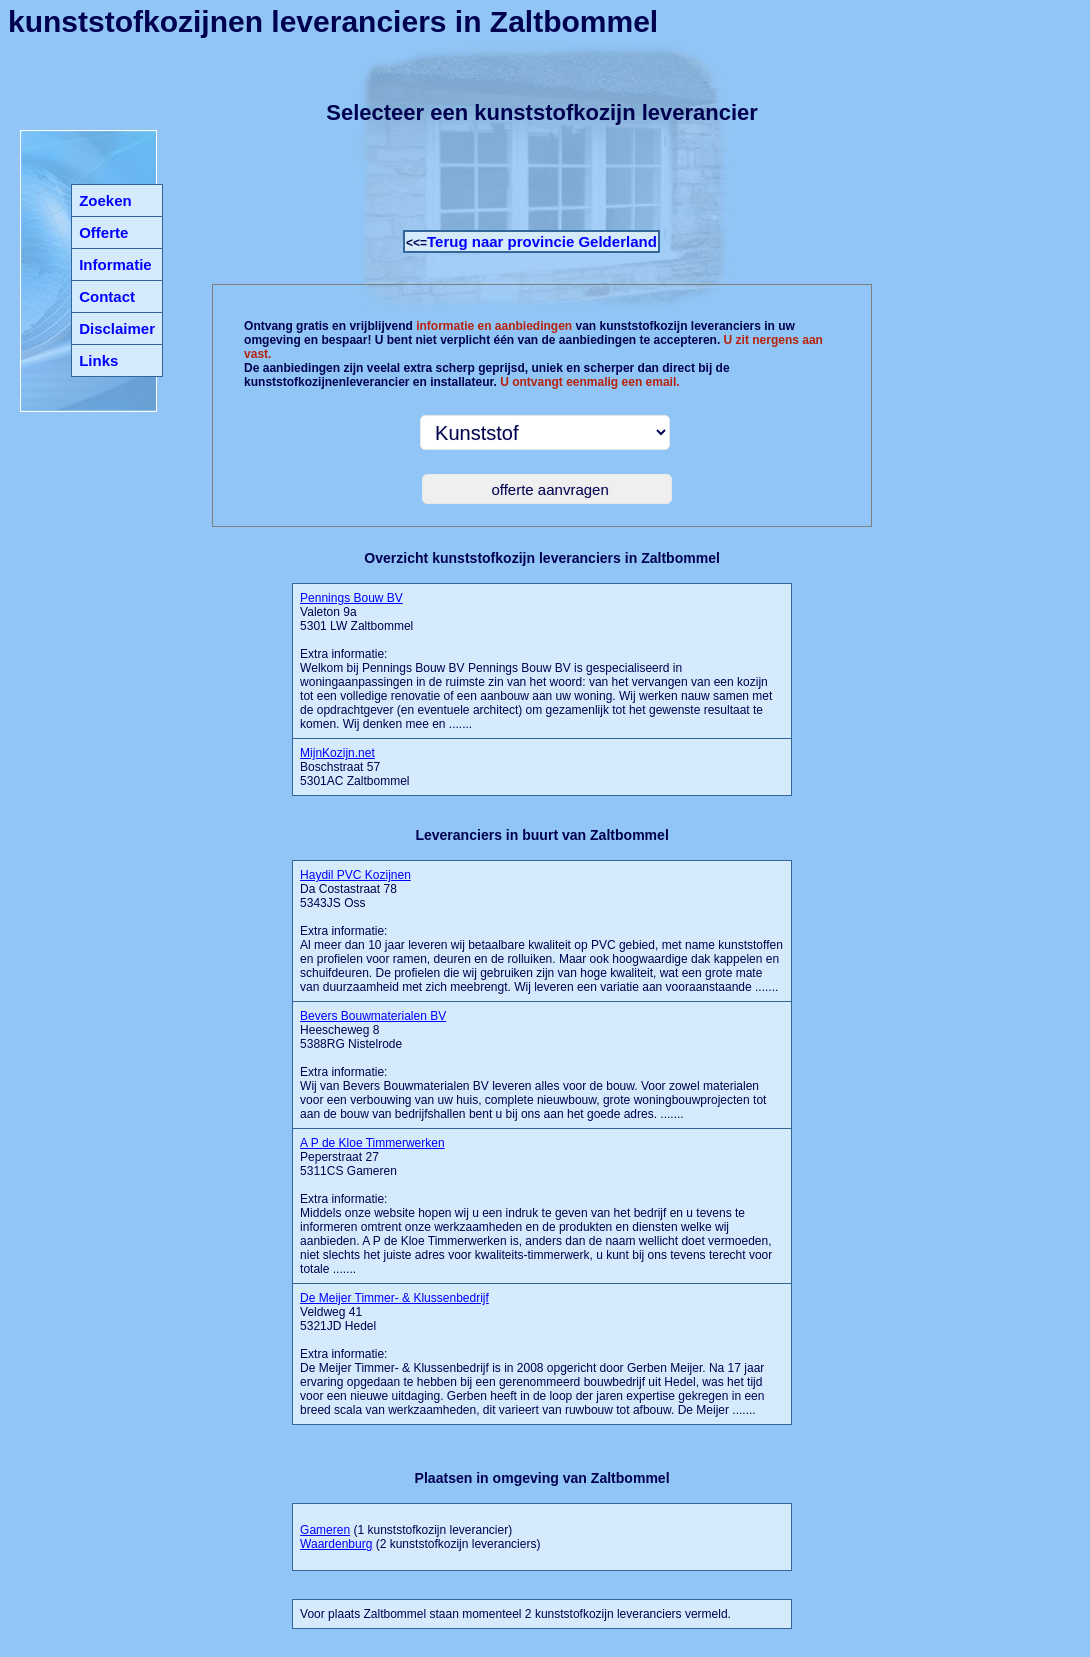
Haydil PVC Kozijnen (355, 875)
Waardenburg (336, 1544)
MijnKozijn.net (337, 753)
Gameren (325, 1530)
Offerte (103, 232)
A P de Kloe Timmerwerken (372, 1143)
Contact (107, 296)
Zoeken (105, 200)
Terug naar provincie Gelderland (542, 241)
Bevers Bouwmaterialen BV (373, 1016)
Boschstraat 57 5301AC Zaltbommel (354, 767)
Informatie (115, 264)
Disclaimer (117, 328)
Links (98, 360)
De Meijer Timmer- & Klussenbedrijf (394, 1298)
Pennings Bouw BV (351, 598)
